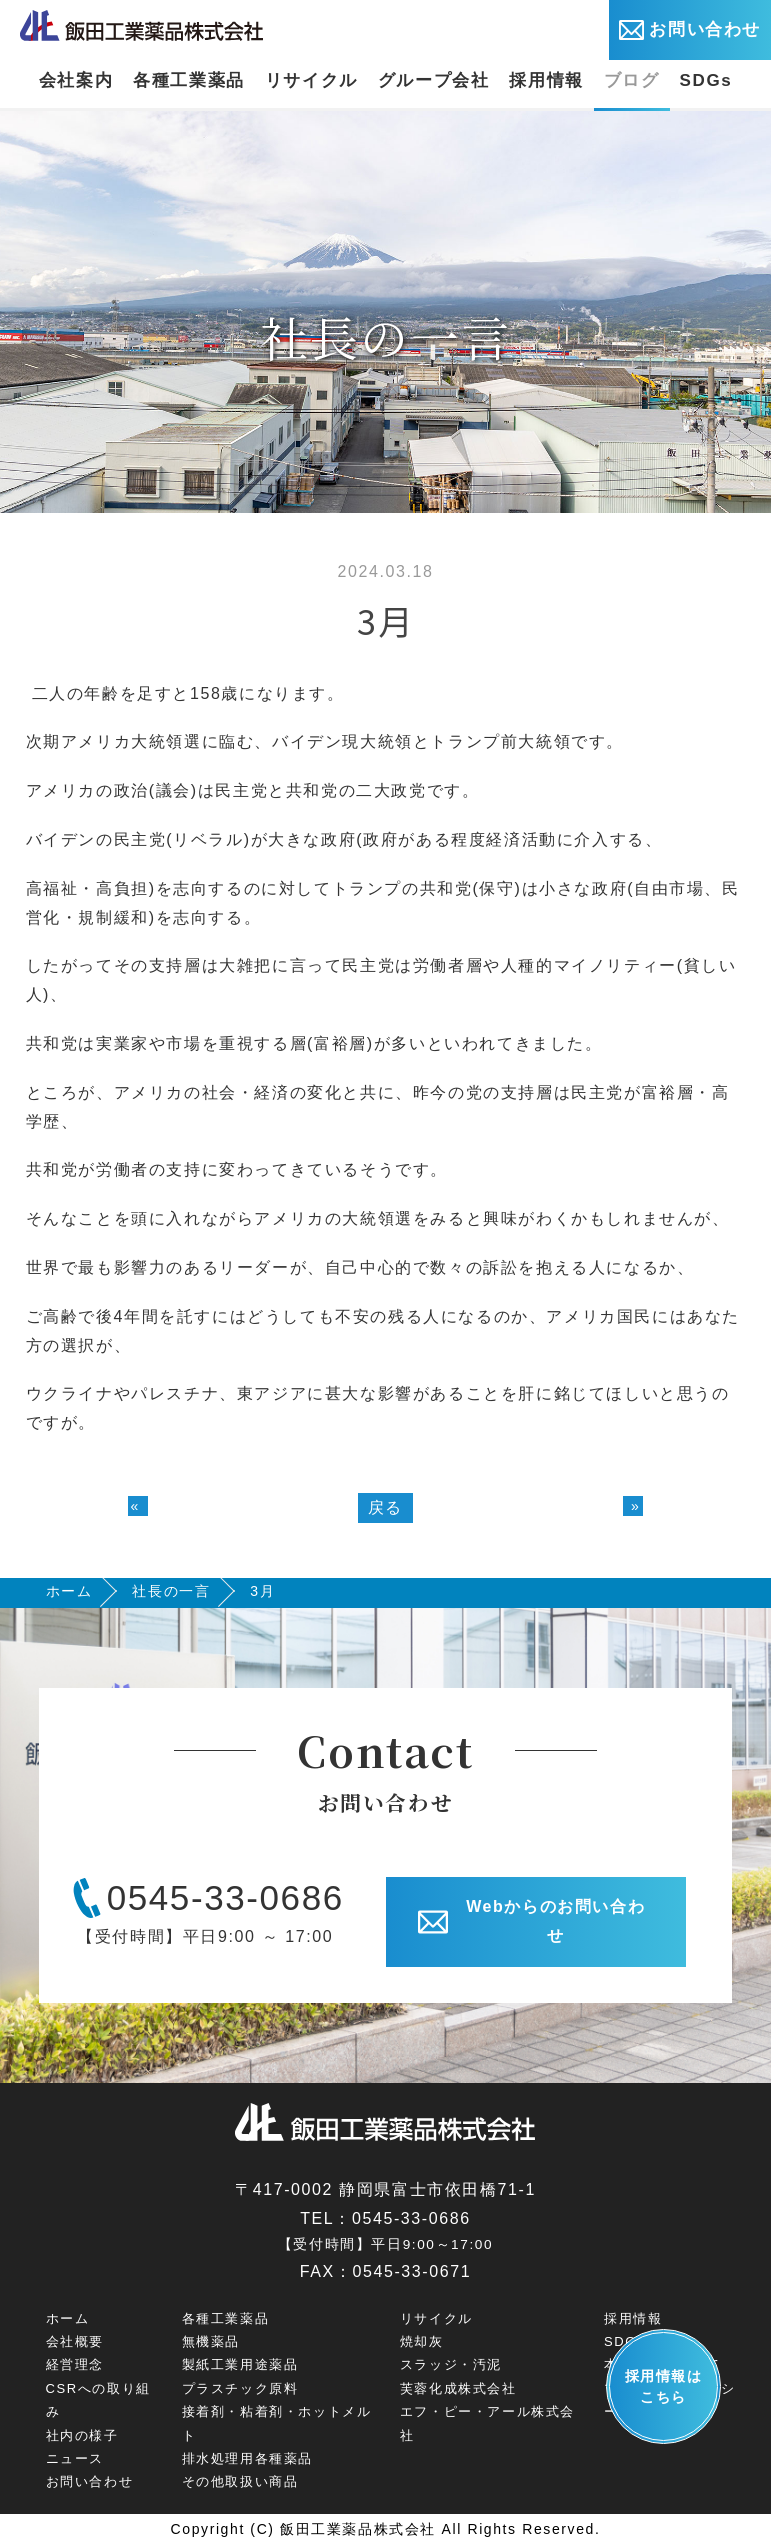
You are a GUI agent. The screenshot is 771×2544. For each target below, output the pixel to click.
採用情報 (546, 80)
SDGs (706, 80)
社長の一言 (171, 1591)
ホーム (69, 1591)
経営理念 (75, 2364)
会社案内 (76, 80)
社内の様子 (82, 2435)
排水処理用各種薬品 (247, 2458)
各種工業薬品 (189, 80)
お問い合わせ (690, 30)
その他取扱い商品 (240, 2481)
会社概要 (75, 2341)
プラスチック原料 (240, 2388)
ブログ (632, 80)
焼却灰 (422, 2341)
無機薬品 (211, 2341)
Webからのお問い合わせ (532, 1921)
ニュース (75, 2458)
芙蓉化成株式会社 (458, 2388)
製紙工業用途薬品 (240, 2364)
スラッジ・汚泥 (451, 2364)
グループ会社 (434, 80)
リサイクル (311, 80)
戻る (385, 1507)
